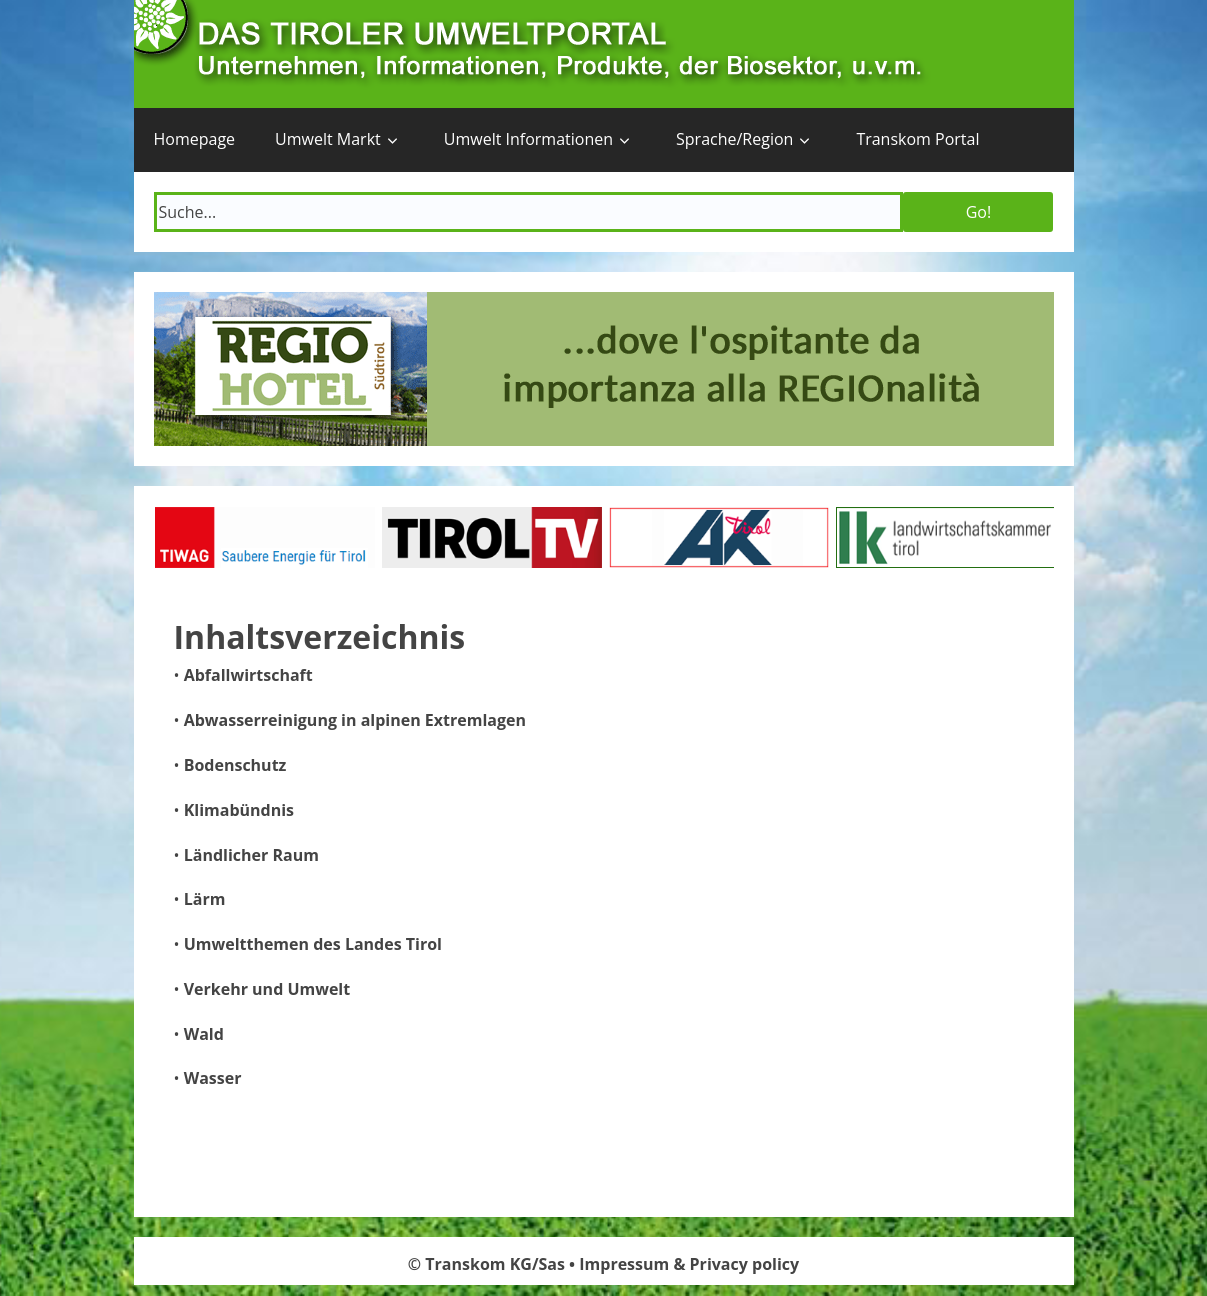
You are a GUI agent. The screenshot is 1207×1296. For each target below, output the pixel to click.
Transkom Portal (917, 139)
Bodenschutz (235, 765)
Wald (204, 1034)
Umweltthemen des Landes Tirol (313, 944)
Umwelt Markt (328, 139)
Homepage (195, 139)
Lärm (205, 899)
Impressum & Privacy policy (689, 1264)
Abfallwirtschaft (248, 675)
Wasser (213, 1078)
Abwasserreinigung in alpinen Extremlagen (355, 720)
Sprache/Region (734, 139)
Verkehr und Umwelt (267, 989)
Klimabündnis (239, 810)
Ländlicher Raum (251, 855)
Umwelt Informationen (528, 139)
